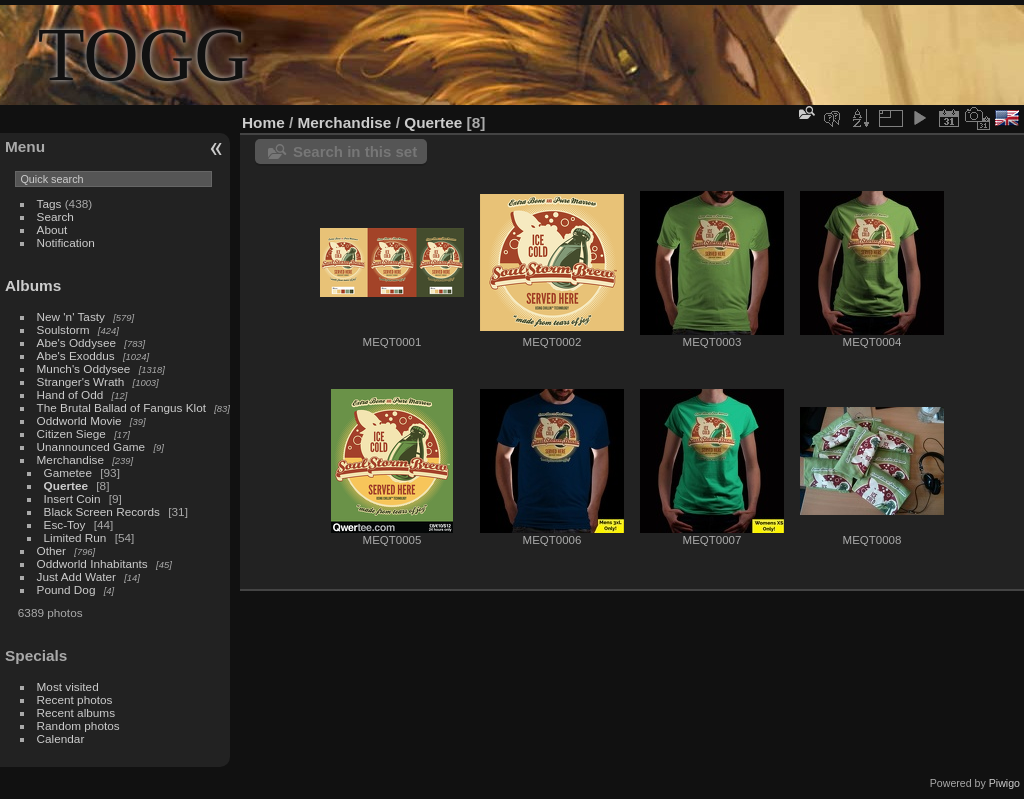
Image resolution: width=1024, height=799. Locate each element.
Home (263, 122)
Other (51, 550)
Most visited (68, 686)
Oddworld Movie (79, 420)
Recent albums (76, 712)
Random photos (78, 725)
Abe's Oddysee (76, 342)
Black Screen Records (102, 511)
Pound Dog (66, 589)
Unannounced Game (91, 446)
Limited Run (75, 537)
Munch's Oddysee (84, 368)
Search (55, 216)
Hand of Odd (70, 394)
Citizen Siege (71, 433)
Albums (33, 285)
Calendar (61, 738)
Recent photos (75, 699)
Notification (66, 242)
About (52, 229)
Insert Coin (72, 498)
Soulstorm (63, 329)
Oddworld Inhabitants (92, 563)
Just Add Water (76, 576)
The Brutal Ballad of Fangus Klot (121, 407)
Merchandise (70, 459)
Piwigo (1004, 783)
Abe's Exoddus (76, 355)
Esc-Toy (65, 524)
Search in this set (355, 151)
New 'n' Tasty (71, 316)
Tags (49, 203)
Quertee (66, 485)
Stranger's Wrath (81, 381)
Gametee (68, 472)
